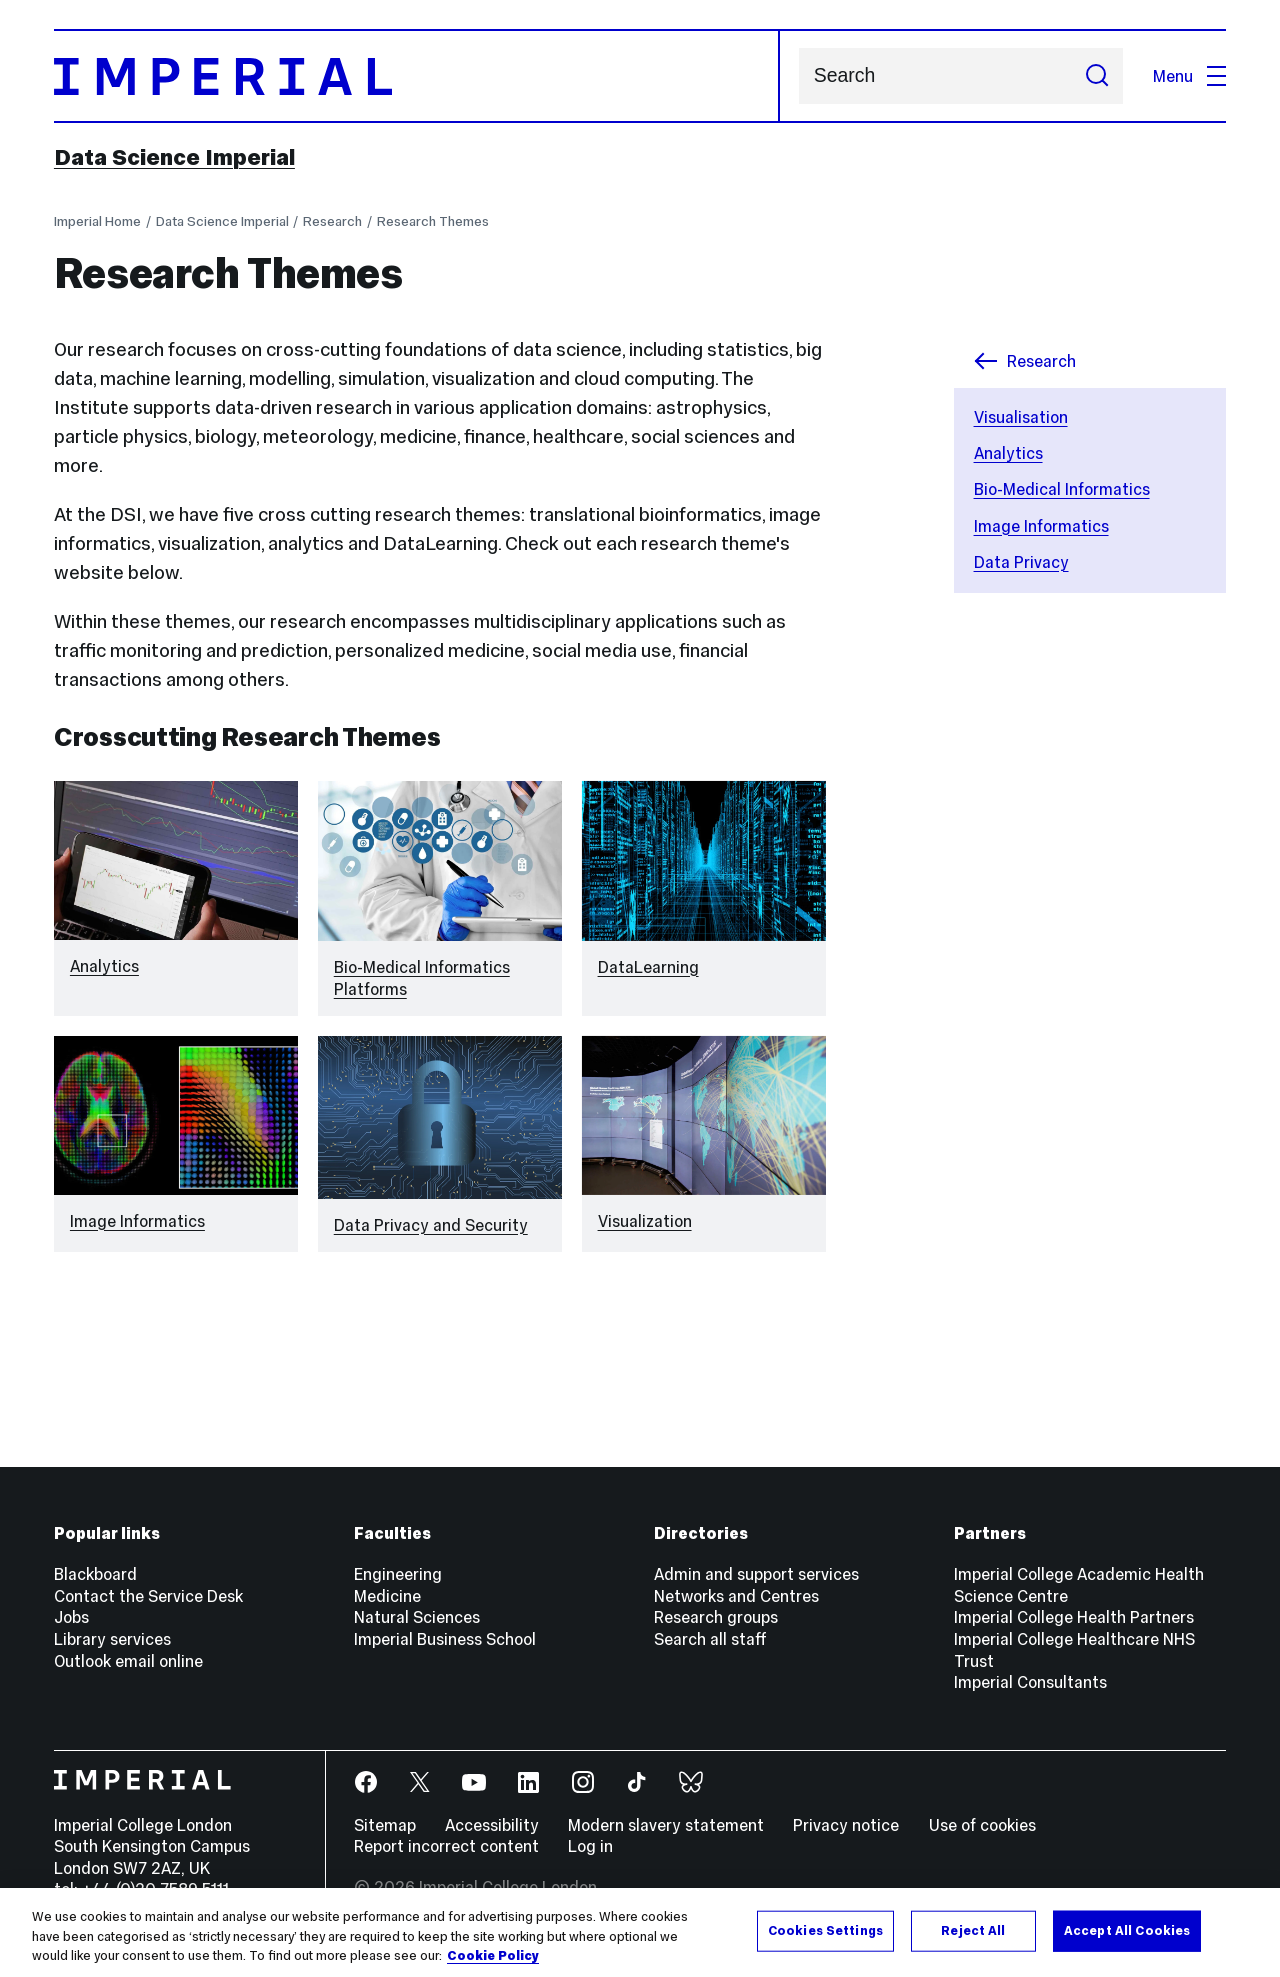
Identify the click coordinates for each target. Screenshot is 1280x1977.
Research (332, 221)
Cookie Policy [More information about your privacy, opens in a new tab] (493, 1956)
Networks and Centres (736, 1596)
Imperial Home (97, 221)
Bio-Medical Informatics (1062, 489)
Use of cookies (982, 1825)
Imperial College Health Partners (1074, 1617)
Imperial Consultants (1030, 1682)
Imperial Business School (445, 1639)
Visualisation (1021, 417)
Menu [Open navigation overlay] (1189, 76)
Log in (590, 1846)
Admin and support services (756, 1574)
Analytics (1008, 453)
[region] (640, 1932)
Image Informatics (1041, 526)
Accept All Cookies (1127, 1930)
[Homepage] (417, 76)
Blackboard (95, 1574)
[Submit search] (1096, 76)
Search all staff (710, 1639)
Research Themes (433, 221)
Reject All (973, 1930)
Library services (112, 1639)
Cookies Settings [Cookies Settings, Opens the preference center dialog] (825, 1930)
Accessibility (492, 1825)
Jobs (71, 1617)
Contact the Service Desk (148, 1596)
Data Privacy (1021, 562)
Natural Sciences (417, 1617)
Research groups (716, 1617)
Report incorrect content (446, 1846)
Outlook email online (128, 1661)
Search (798, 76)
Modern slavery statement (666, 1825)
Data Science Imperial (174, 157)
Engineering (398, 1574)
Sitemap (385, 1825)
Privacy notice (846, 1825)
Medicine (387, 1596)
